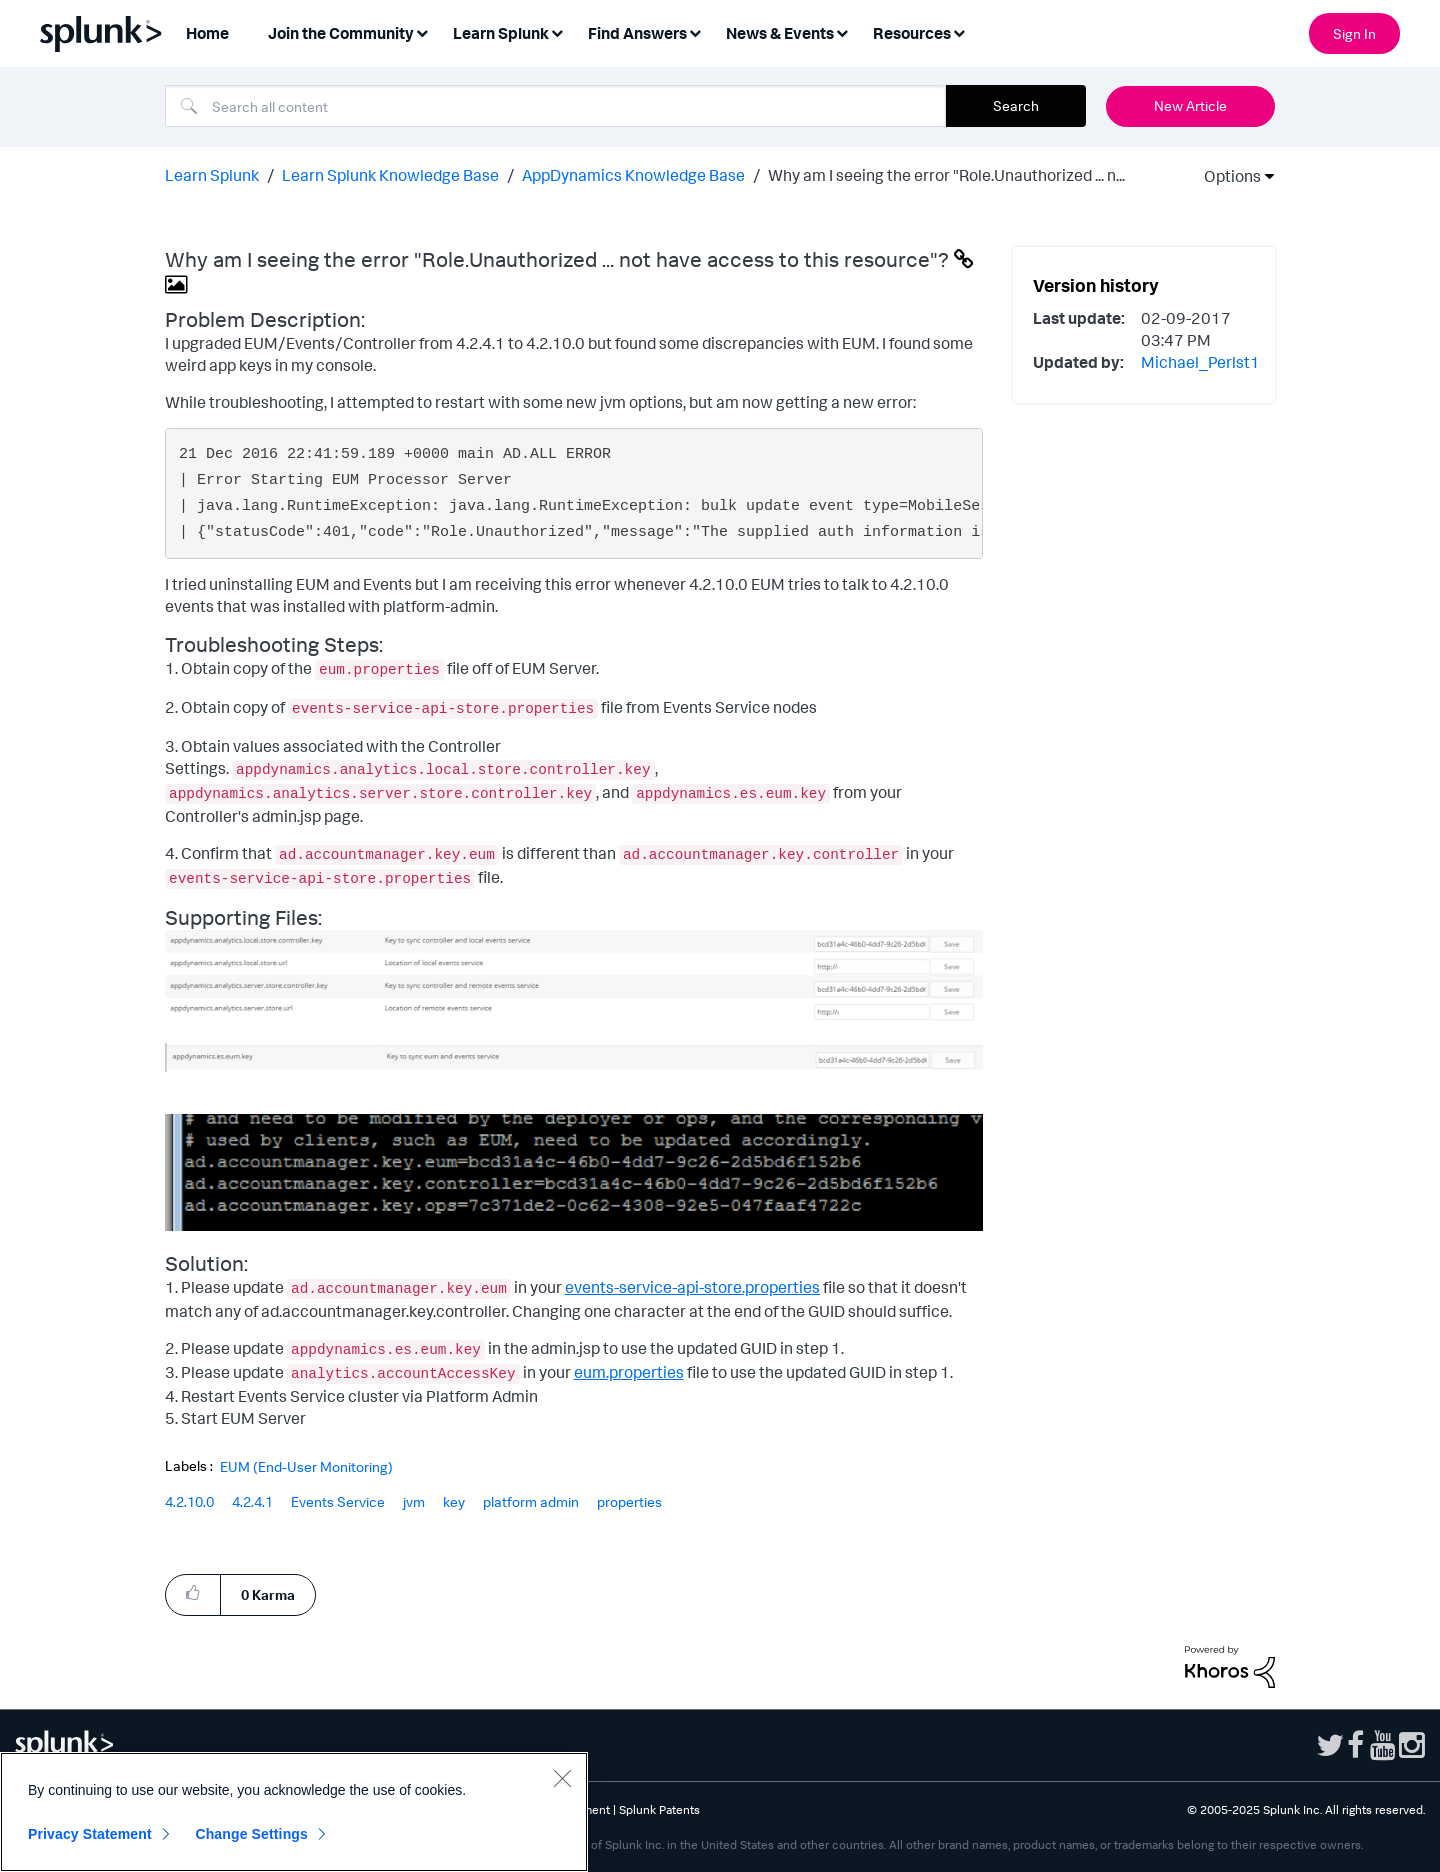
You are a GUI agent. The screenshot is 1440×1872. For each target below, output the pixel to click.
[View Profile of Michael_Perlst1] (1200, 362)
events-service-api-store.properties (692, 1287)
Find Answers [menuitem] (637, 33)
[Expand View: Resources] (959, 31)
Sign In (1354, 33)
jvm (414, 1501)
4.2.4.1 (252, 1501)
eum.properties (629, 1372)
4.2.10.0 (189, 1501)
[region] (294, 1812)
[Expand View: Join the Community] (422, 31)
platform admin (531, 1501)
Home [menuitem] (207, 33)
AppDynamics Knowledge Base (633, 175)
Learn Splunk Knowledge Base (390, 175)
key (454, 1501)
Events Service (338, 1501)
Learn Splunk (212, 175)
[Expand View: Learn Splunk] (557, 31)
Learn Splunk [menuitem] (501, 33)
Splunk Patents (659, 1809)
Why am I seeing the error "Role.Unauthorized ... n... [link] (946, 175)
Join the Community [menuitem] (341, 33)
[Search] (555, 106)
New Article (1190, 105)
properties (629, 1501)
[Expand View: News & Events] (842, 31)
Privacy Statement (90, 1834)
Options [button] (1226, 176)
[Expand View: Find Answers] (695, 31)
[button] (574, 976)
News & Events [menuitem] (780, 33)
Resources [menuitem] (912, 33)
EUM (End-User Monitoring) (306, 1467)
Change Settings (251, 1834)
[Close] (562, 1778)
